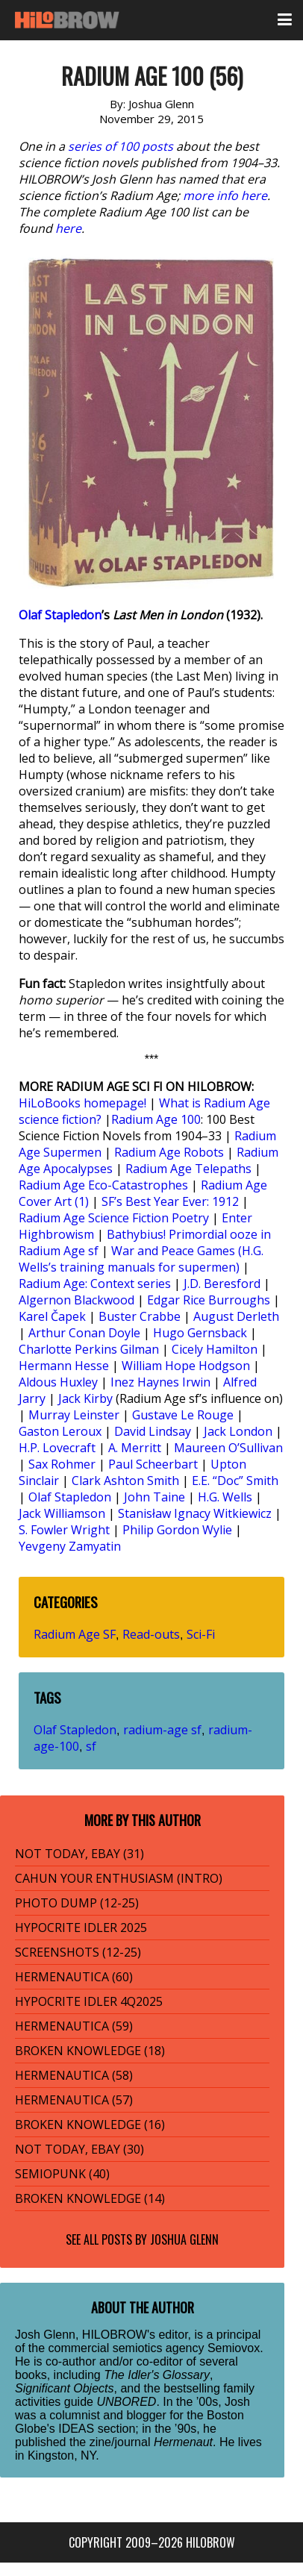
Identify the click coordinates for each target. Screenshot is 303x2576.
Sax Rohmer (62, 1464)
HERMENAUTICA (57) (74, 2100)
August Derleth (236, 1316)
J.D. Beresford (222, 1283)
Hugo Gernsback (200, 1333)
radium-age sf (162, 1730)
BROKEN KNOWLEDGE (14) (90, 2198)
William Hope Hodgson (186, 1365)
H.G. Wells (225, 1497)
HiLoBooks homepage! (82, 1103)
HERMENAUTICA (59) (74, 2026)
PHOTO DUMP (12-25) (77, 1903)
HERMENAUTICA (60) (74, 1977)
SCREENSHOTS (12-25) (78, 1952)
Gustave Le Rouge (183, 1415)
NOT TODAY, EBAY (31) (79, 1853)
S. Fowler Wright (64, 1530)
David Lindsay (152, 1431)
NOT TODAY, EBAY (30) (79, 2149)
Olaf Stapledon (60, 615)
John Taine (154, 1497)
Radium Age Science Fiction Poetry (114, 1218)
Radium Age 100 (156, 1119)
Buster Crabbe (140, 1316)
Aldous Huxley (58, 1382)
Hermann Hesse (64, 1365)
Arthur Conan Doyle (84, 1333)
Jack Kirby (85, 1398)
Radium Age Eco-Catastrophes (103, 1185)
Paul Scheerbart (153, 1464)
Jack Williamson (62, 1513)
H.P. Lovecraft (57, 1447)
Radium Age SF (75, 1634)
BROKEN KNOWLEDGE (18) (90, 2050)
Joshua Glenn (184, 2239)
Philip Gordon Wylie (177, 1530)
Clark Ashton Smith (125, 1480)
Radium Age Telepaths (188, 1168)
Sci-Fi (201, 1634)
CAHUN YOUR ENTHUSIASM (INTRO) (118, 1878)
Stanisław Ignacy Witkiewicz (195, 1513)
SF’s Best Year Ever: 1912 (170, 1201)
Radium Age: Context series (95, 1283)
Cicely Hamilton (214, 1349)
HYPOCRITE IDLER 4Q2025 (89, 2001)
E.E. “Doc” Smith (235, 1480)
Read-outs (151, 1634)
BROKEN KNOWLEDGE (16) (90, 2124)
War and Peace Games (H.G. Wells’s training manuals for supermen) (141, 1258)
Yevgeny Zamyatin (70, 1546)
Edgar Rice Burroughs (208, 1300)
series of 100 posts (120, 146)
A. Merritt (134, 1447)
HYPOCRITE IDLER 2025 (81, 1927)
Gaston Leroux (60, 1431)
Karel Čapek (52, 1316)
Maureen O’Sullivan (228, 1447)
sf (91, 1746)
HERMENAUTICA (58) (74, 2075)
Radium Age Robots (169, 1152)
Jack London (238, 1431)
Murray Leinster (73, 1415)
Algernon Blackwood (76, 1300)
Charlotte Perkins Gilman (89, 1349)
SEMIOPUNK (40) (62, 2174)
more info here (225, 195)
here (68, 228)
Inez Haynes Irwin (160, 1382)
